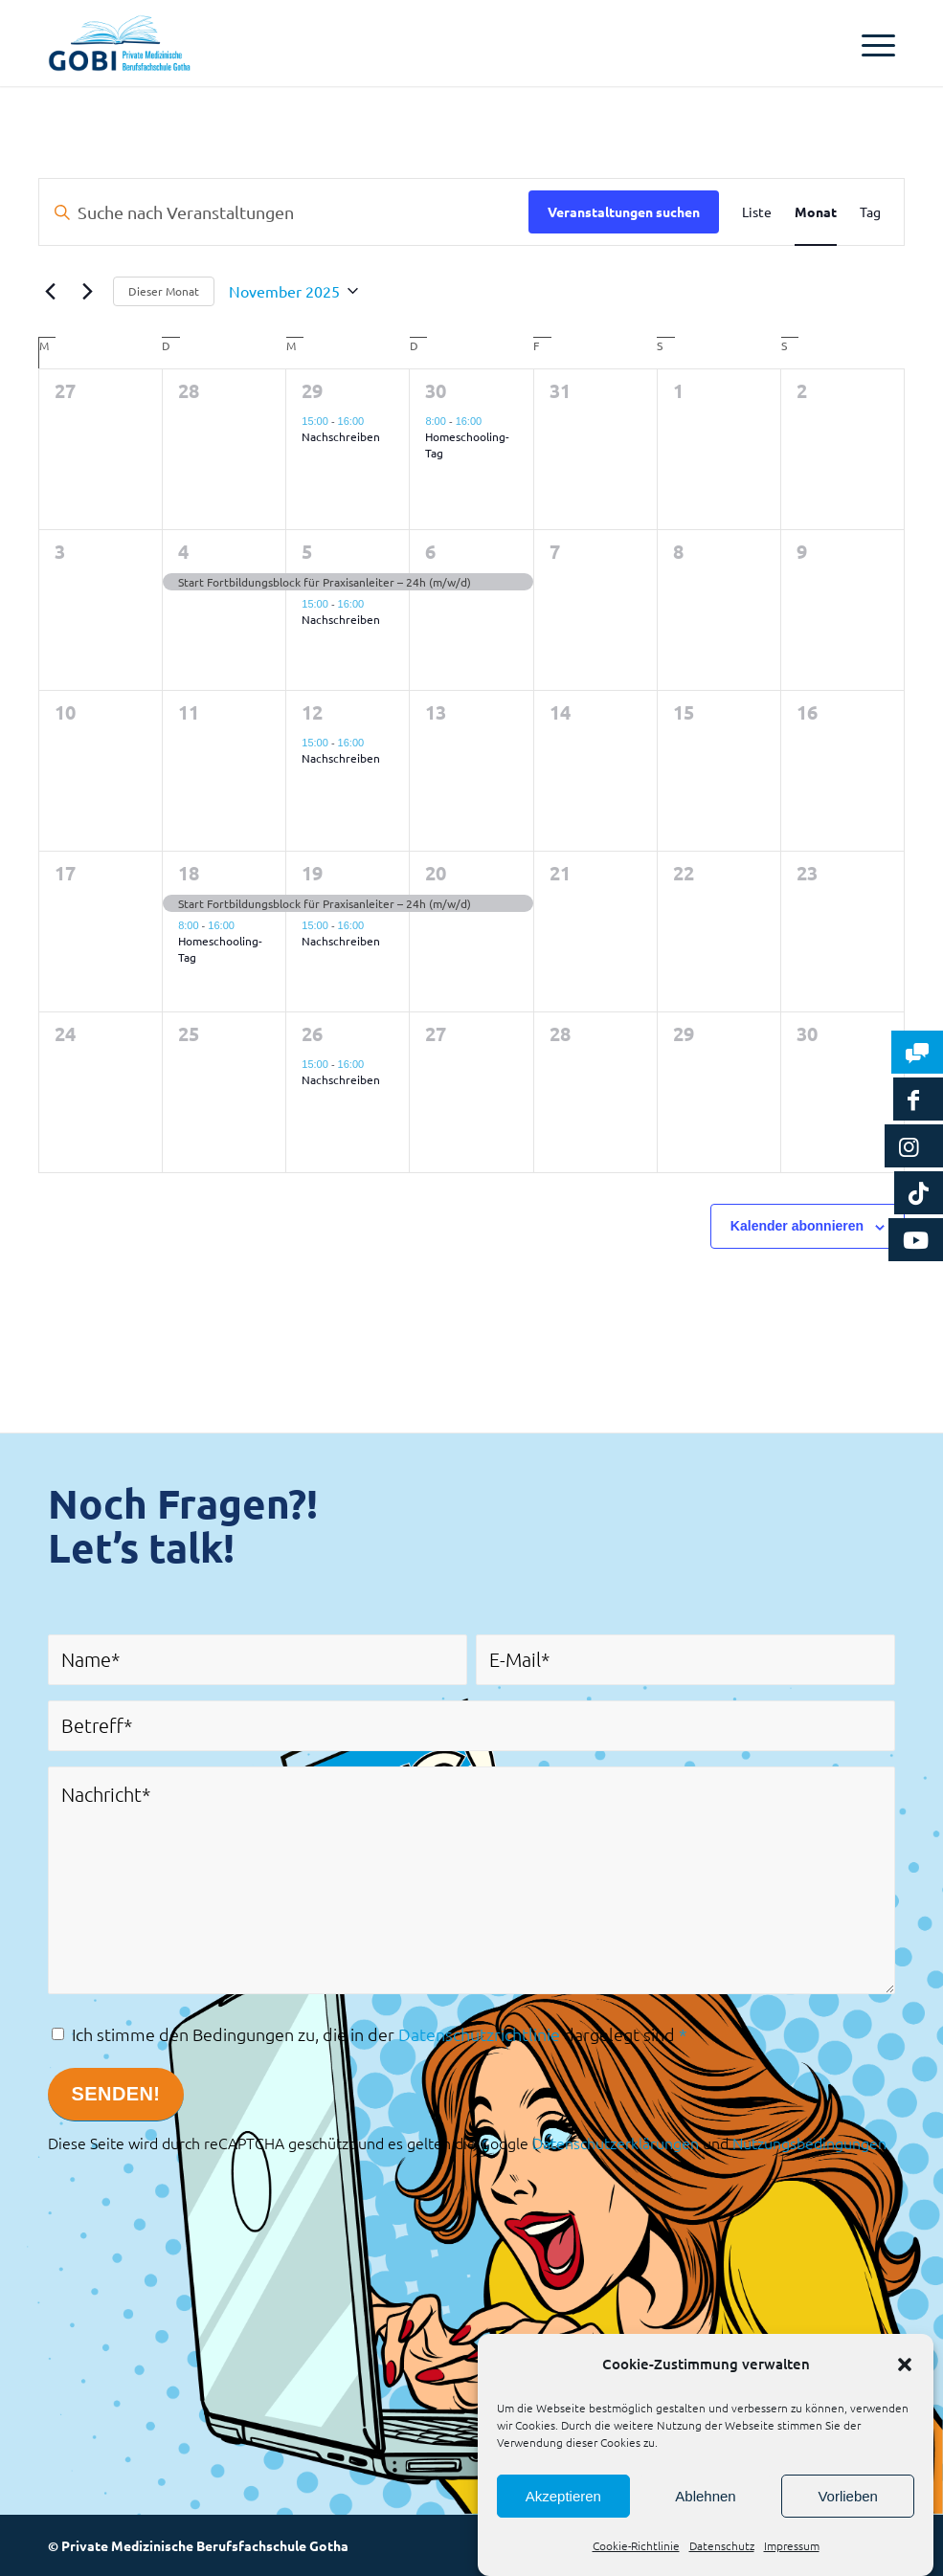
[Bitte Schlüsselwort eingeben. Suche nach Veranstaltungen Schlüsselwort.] (283, 212)
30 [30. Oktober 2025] (435, 390)
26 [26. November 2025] (312, 1033)
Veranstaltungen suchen (624, 211)
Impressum (792, 2545)
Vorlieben (848, 2496)
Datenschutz (721, 2545)
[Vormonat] (49, 290)
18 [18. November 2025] (188, 872)
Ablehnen (705, 2496)
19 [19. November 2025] (312, 872)
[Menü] (868, 43)
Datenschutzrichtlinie (479, 2034)
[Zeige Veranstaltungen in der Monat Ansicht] (816, 212)
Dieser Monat (163, 291)
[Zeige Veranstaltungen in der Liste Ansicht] (757, 212)
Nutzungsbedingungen (809, 2142)
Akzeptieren (563, 2496)
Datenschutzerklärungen (615, 2142)
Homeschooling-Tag (467, 444)
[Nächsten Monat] (87, 290)
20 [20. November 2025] (435, 872)
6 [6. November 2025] (430, 551)
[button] (904, 2364)
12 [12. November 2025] (312, 712)
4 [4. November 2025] (183, 551)
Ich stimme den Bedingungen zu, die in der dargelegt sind (379, 2034)
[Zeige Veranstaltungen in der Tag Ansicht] (870, 212)
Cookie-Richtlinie (636, 2545)
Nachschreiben (341, 436)
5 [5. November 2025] (307, 551)
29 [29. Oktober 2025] (312, 390)
